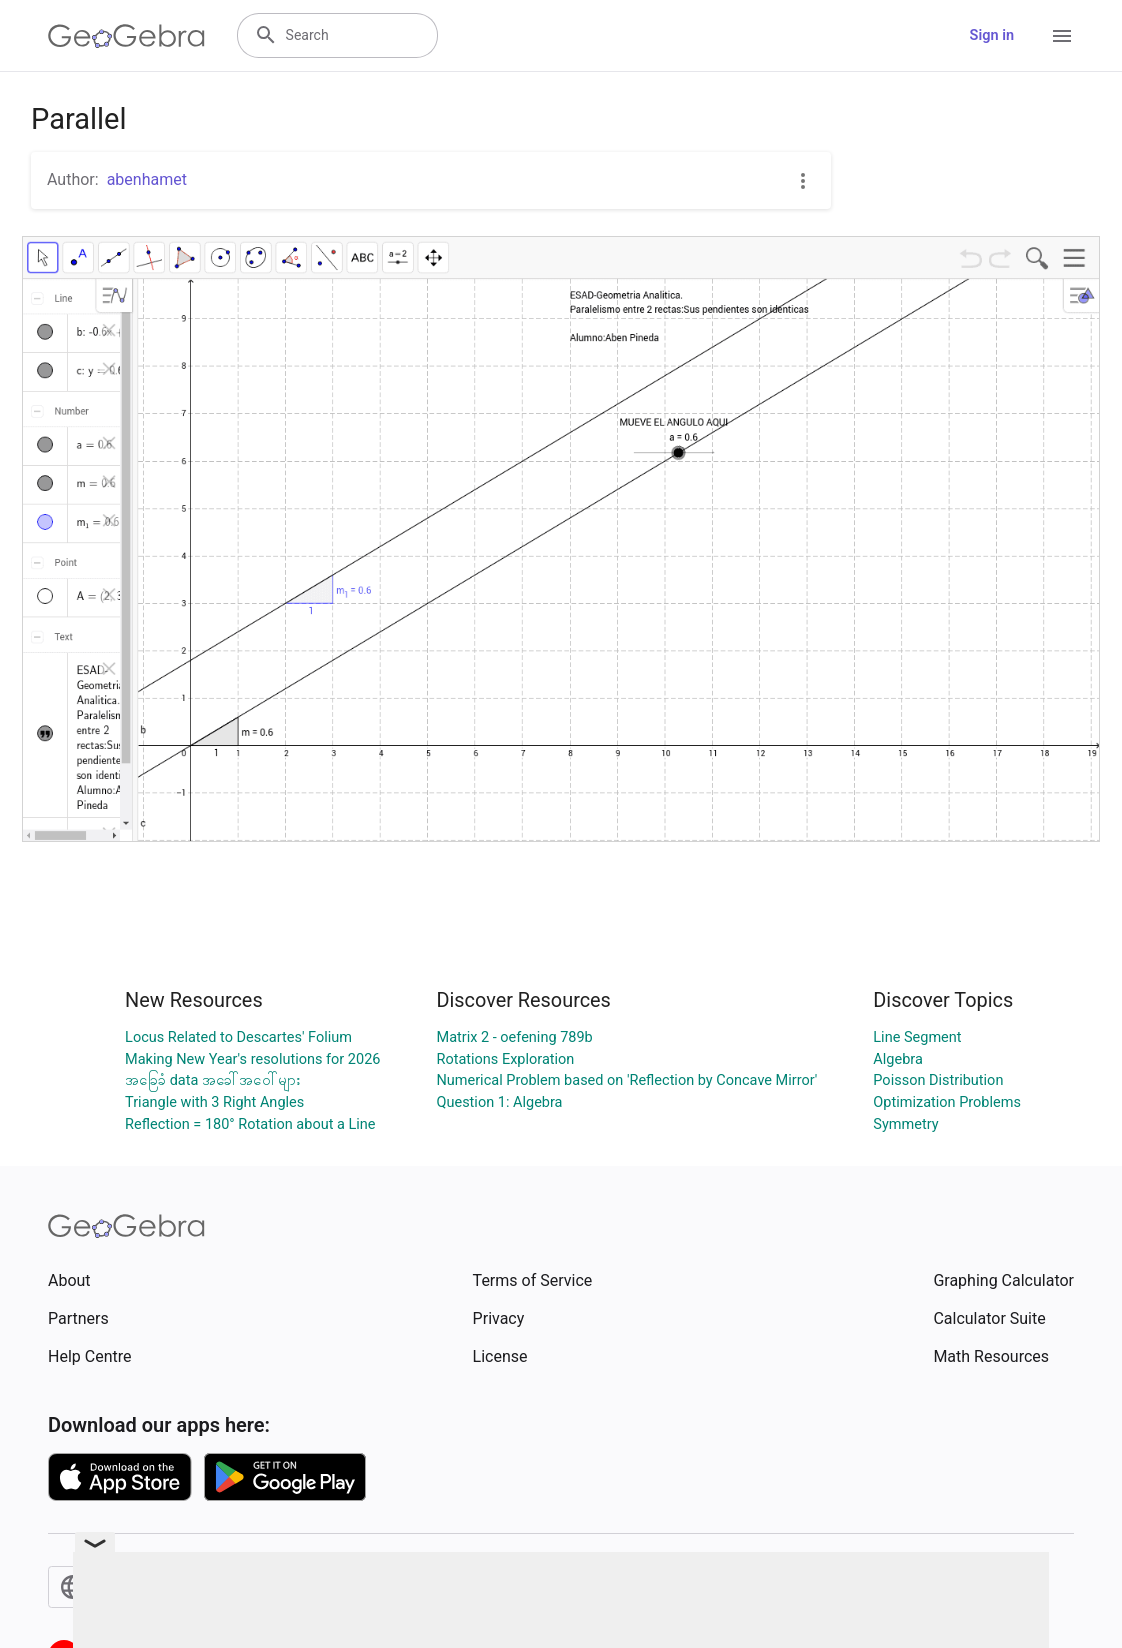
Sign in (992, 35)
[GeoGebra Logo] (126, 36)
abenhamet (147, 179)
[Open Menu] (1062, 36)
